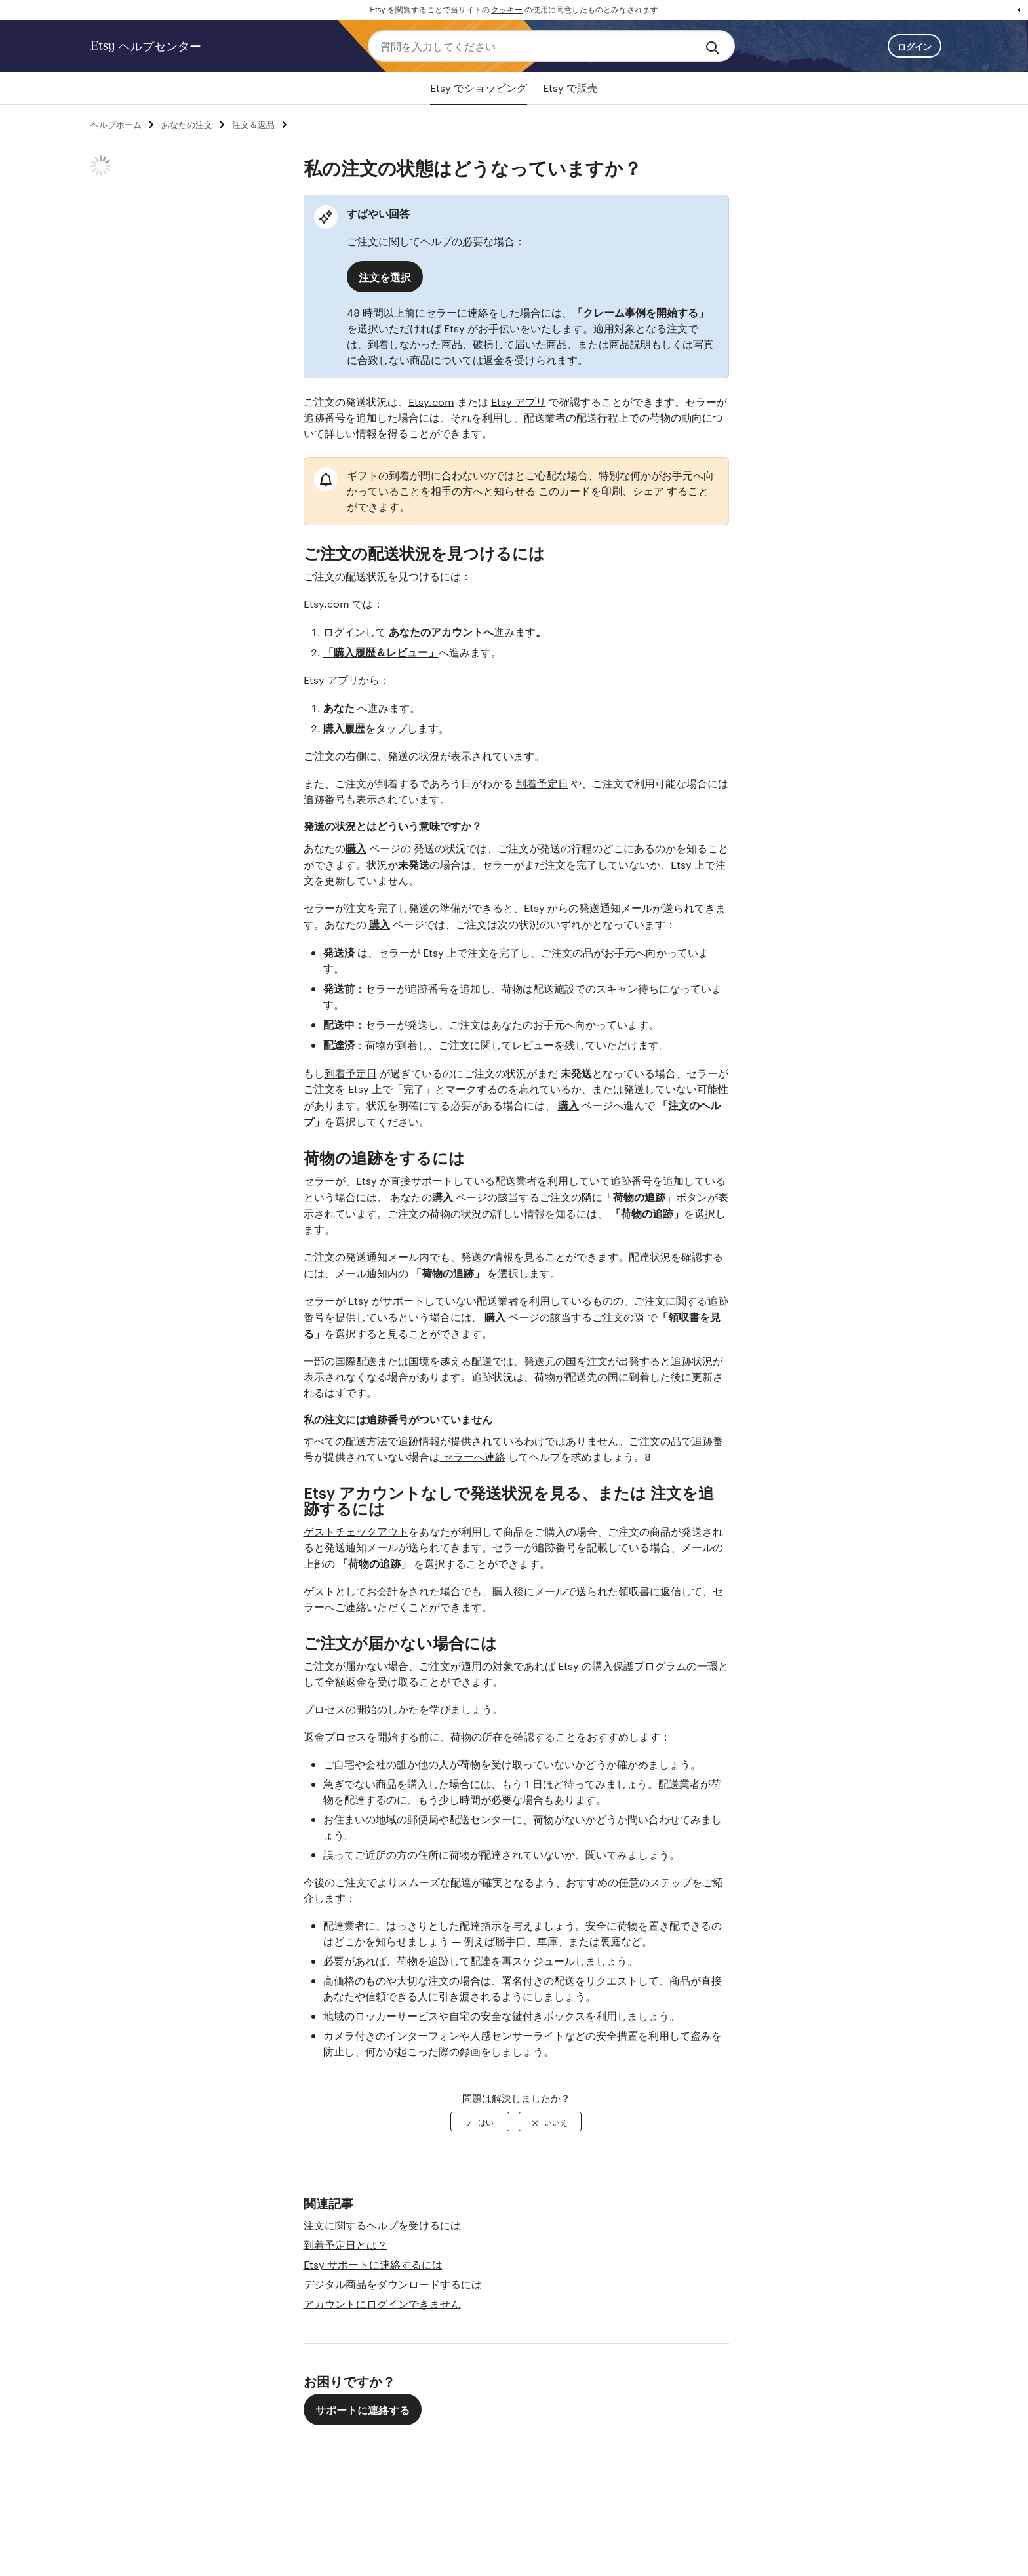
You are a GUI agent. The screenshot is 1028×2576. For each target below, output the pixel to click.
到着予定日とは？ (345, 2244)
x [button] (1019, 10)
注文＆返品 (253, 124)
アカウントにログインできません (382, 2303)
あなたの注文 (186, 124)
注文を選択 (385, 276)
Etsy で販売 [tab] (570, 87)
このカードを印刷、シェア (601, 491)
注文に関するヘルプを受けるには (382, 2225)
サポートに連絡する (362, 2409)
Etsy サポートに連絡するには (373, 2264)
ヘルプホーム (116, 124)
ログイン (915, 46)
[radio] (479, 2121)
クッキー (507, 9)
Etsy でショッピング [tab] (478, 87)
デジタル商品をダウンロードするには (393, 2284)
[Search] (715, 46)
